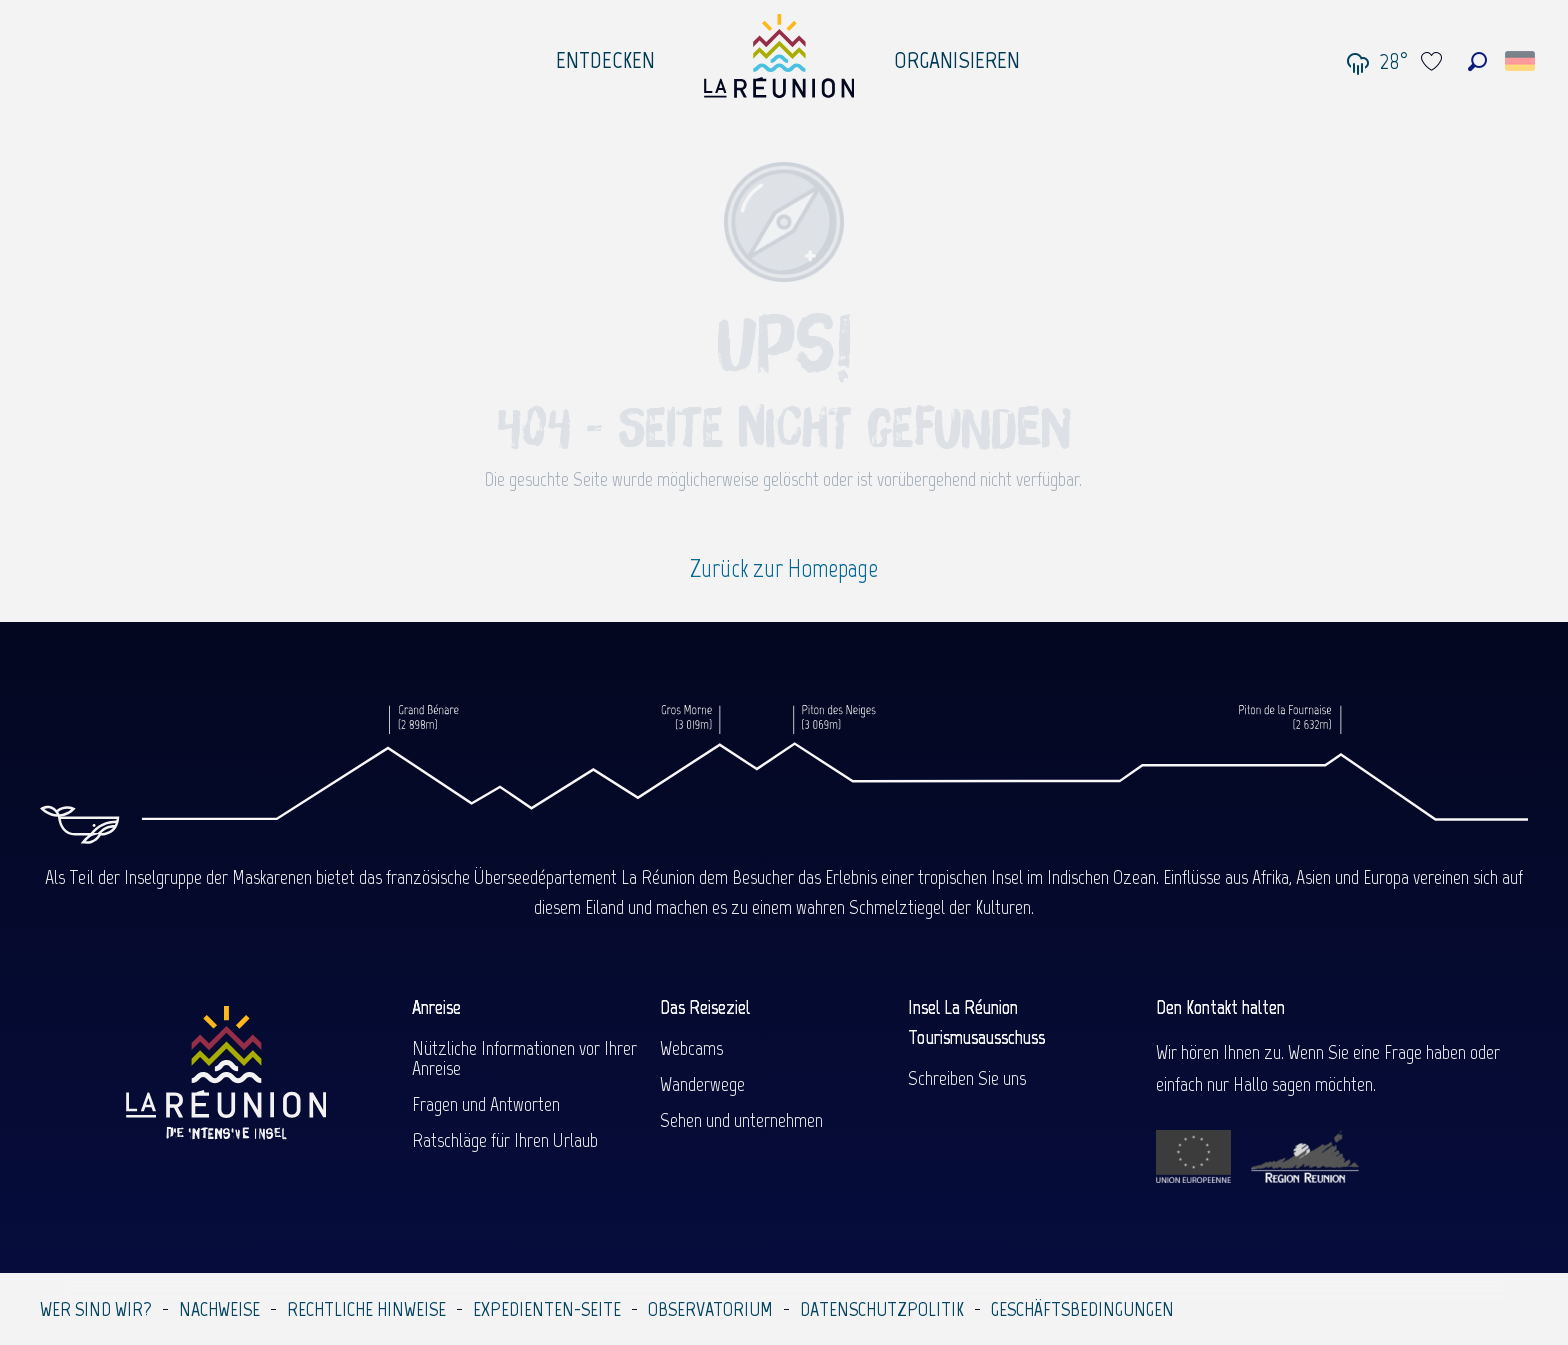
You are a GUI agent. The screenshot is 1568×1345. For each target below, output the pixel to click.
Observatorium (710, 1309)
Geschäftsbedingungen (1082, 1309)
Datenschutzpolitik (882, 1309)
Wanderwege (702, 1084)
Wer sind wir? (96, 1309)
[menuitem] (605, 55)
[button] (1477, 61)
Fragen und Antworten (486, 1104)
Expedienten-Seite (547, 1309)
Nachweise (219, 1309)
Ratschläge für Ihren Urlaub (505, 1140)
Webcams (691, 1048)
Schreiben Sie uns (967, 1078)
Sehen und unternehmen (741, 1120)
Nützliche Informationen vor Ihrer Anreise (524, 1058)
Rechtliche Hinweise (366, 1309)
